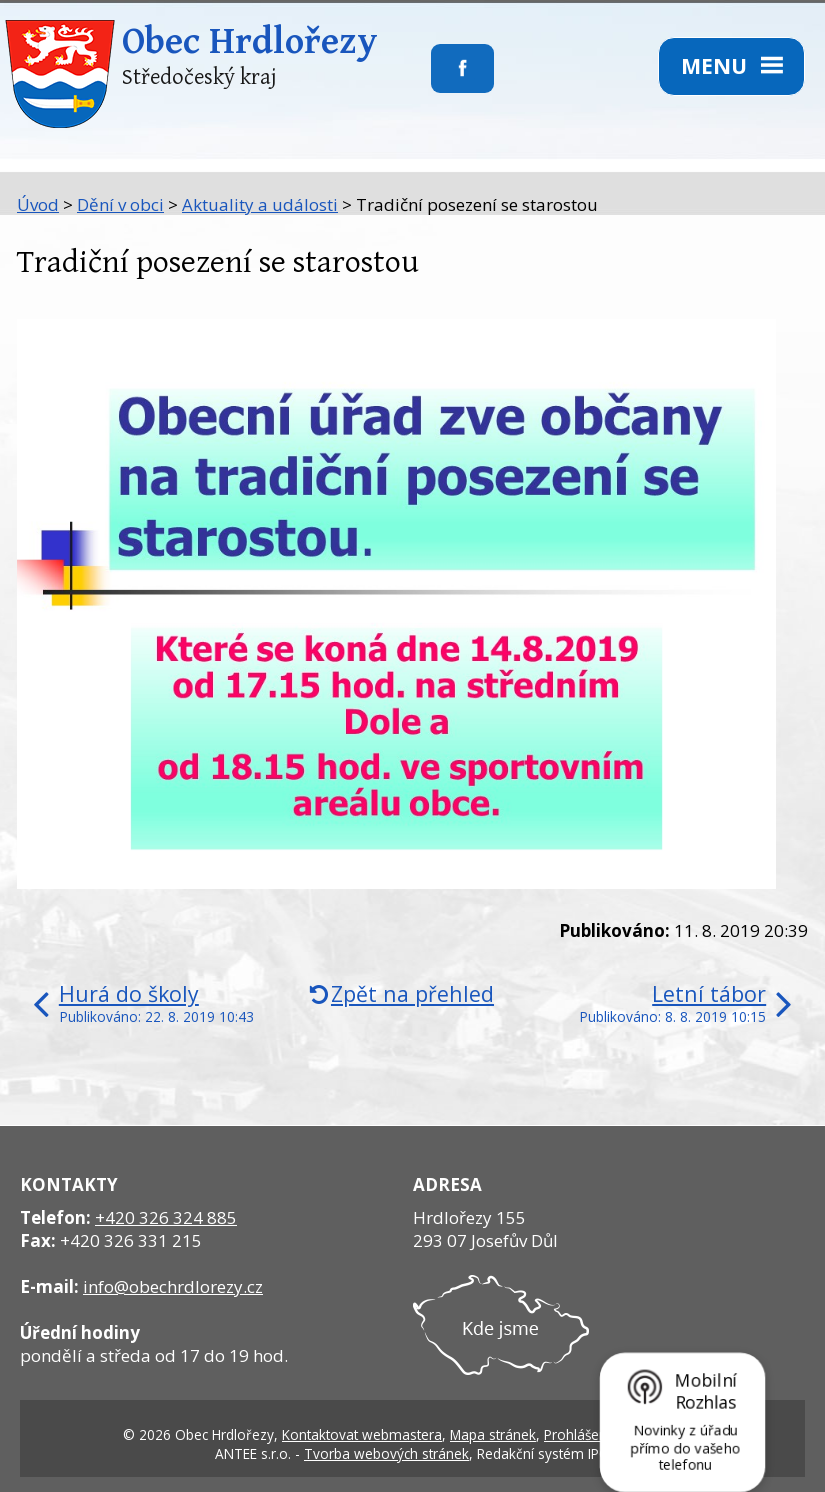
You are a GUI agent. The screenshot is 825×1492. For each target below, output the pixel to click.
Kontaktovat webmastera (362, 1434)
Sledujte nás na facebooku (431, 81)
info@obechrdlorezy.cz (173, 1286)
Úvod (38, 204)
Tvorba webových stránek (386, 1453)
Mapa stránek (493, 1434)
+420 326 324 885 (166, 1217)
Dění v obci (120, 204)
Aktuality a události (260, 204)
